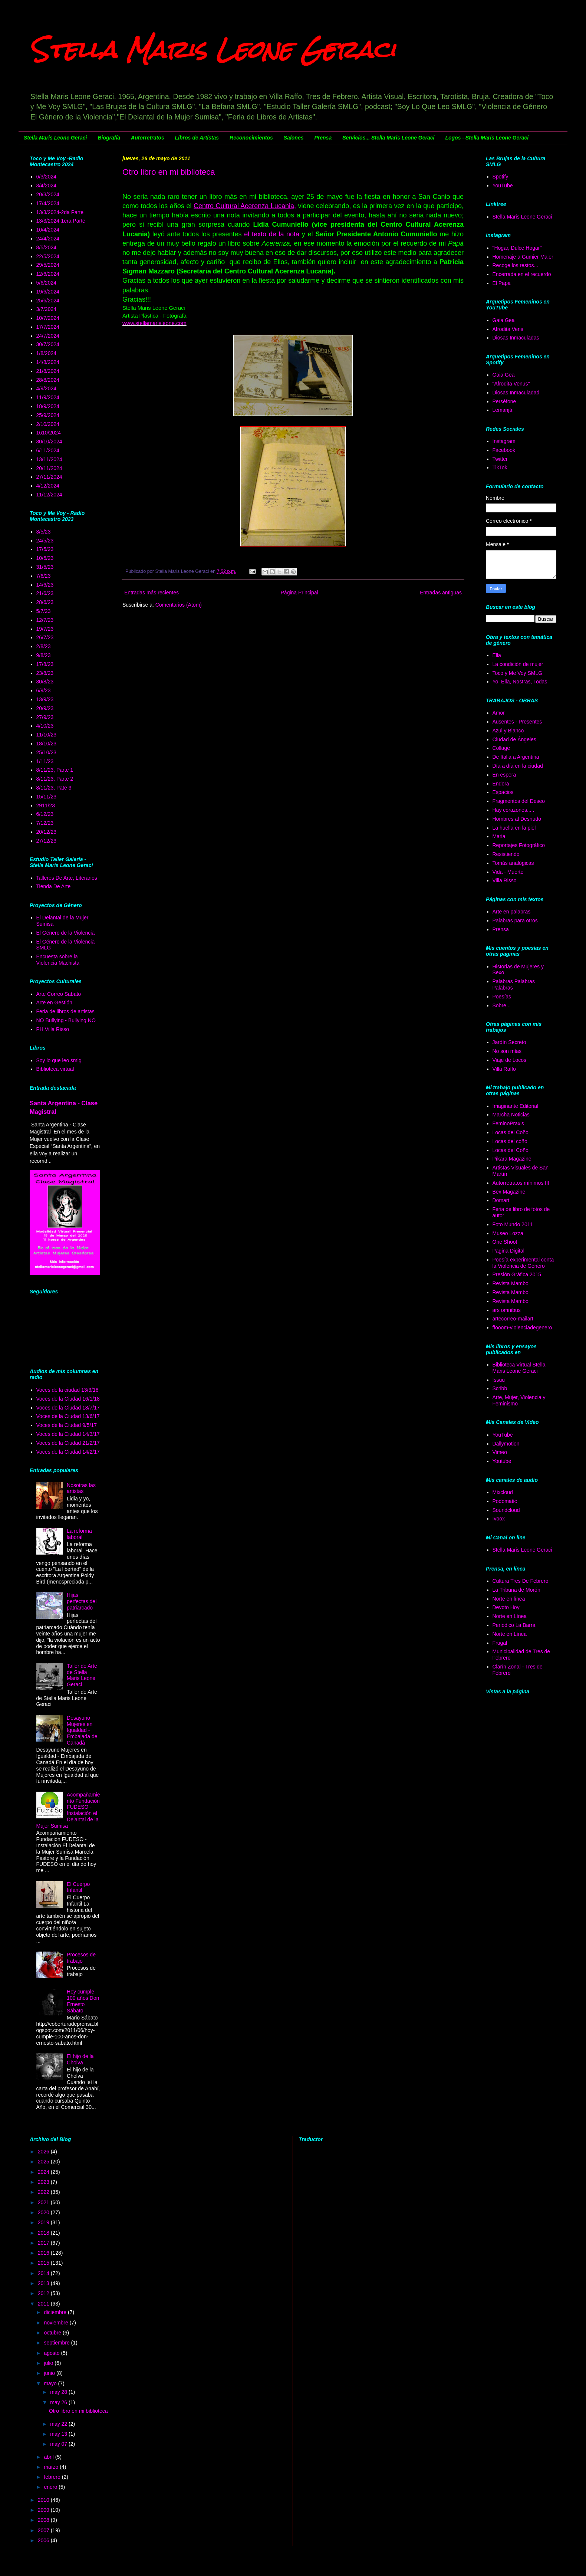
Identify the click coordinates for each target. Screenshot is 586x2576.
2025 (44, 2162)
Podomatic (505, 1501)
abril (49, 2457)
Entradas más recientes (151, 592)
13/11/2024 (49, 459)
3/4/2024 (46, 185)
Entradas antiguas (441, 592)
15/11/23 (46, 797)
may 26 (59, 2402)
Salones (294, 138)
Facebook (504, 450)
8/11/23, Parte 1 (54, 770)
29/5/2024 (47, 265)
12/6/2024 (47, 274)
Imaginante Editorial (516, 1106)
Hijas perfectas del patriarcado (81, 1601)
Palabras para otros (515, 920)
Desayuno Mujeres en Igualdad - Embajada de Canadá (82, 1730)
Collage (501, 748)
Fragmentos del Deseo (519, 801)
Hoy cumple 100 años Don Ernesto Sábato (83, 2001)
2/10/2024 (47, 424)
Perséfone (504, 401)
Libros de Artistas (197, 138)
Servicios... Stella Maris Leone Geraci (388, 138)
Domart (501, 1200)
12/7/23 (45, 620)
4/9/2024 (46, 388)
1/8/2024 (46, 353)
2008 (44, 2520)
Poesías (502, 997)
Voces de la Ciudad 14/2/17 (68, 1452)
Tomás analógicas (513, 863)
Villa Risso (505, 880)
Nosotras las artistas (81, 1488)
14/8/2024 (47, 362)
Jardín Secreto (509, 1042)
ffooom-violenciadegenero (522, 1327)
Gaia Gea (504, 320)
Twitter (500, 459)
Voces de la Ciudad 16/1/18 (68, 1399)
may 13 (59, 2434)
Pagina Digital (508, 1251)
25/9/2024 (47, 415)
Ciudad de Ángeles (514, 739)
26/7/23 (45, 637)
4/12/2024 (47, 486)
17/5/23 (45, 549)
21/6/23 (45, 593)
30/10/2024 (49, 441)
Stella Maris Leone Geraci (212, 49)
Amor (499, 713)
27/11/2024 (49, 477)
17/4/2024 (47, 203)
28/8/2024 (47, 380)
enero (51, 2487)
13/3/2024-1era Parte (60, 221)
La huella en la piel (514, 828)
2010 (44, 2500)
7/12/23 (45, 823)
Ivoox (499, 1519)
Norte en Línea (510, 1616)
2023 (44, 2182)
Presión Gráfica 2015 (517, 1274)
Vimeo (500, 1452)
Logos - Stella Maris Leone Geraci (487, 138)
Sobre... (502, 1005)
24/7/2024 (47, 336)
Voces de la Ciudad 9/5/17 (66, 1425)
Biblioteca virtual (55, 1069)
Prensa (323, 138)
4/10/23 (45, 726)
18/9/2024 (47, 406)
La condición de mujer (518, 664)
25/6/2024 (47, 300)
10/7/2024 (47, 318)
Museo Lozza (508, 1233)
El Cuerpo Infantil (78, 1887)
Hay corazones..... (513, 810)
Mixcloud (503, 1492)
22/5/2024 (47, 256)
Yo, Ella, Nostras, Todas (520, 682)
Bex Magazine (509, 1192)
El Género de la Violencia (65, 933)
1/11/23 (45, 761)
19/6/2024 (47, 292)
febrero (53, 2477)
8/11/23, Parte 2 (54, 779)
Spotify (500, 177)
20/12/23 (46, 832)
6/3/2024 (46, 177)
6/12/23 (45, 814)
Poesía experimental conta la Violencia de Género (523, 1263)
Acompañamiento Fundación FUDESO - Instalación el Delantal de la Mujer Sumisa (68, 1810)
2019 (44, 2222)
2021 (44, 2202)
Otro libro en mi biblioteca (168, 172)
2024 (44, 2172)
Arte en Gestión (54, 1002)
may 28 (59, 2392)
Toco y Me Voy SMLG (518, 673)
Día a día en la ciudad (518, 766)
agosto (52, 2353)
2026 (44, 2152)
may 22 (59, 2424)
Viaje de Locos (510, 1060)
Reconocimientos (251, 138)
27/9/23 (45, 717)
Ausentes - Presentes (517, 722)
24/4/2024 (47, 239)
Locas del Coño (511, 1132)
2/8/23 (43, 646)
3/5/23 (43, 532)
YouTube (503, 185)
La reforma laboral (79, 1534)
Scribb (500, 1388)
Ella (497, 655)
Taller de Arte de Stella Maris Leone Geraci (82, 1675)
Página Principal (299, 592)
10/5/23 (45, 558)
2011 (44, 2304)
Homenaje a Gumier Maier (523, 257)
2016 (44, 2253)
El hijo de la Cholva (80, 2059)
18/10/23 (46, 743)
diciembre (56, 2312)
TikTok (500, 467)
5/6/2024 (46, 283)
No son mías (507, 1051)
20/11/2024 (49, 468)
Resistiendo (506, 854)
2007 (44, 2530)
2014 (44, 2273)
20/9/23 (45, 708)
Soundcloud (506, 1510)
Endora (501, 784)
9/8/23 (43, 655)
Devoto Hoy (506, 1607)
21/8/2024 (47, 371)
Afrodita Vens (508, 329)
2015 (44, 2263)
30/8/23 (45, 682)
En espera (504, 775)
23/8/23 (45, 673)
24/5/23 (45, 541)
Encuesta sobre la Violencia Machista (57, 960)
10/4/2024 (47, 230)
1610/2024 (48, 433)
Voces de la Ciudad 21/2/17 (68, 1443)
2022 (44, 2192)
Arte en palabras (512, 912)
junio (50, 2373)
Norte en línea (509, 1599)
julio (49, 2363)
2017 (44, 2243)
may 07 (59, 2444)
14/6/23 (45, 585)
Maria (499, 836)
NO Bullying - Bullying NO (66, 1020)
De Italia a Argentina (516, 757)
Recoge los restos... (516, 265)
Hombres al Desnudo (517, 819)
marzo (52, 2467)
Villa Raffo (504, 1069)
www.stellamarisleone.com (154, 323)
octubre (53, 2333)
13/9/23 (45, 699)
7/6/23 (43, 576)
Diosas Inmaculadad (516, 393)
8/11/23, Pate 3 (54, 788)
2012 (44, 2293)
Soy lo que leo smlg (59, 1060)
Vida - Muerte (508, 872)
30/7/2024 (47, 344)
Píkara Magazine (512, 1159)
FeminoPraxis (508, 1123)
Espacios (503, 792)
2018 (44, 2233)
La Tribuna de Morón (516, 1590)
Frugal (500, 1643)
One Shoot (505, 1242)
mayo (51, 2383)
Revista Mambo (511, 1283)
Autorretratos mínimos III (521, 1183)
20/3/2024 (47, 194)
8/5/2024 (46, 247)
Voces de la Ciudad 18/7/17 (68, 1408)
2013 (44, 2283)
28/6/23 (45, 602)
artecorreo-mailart (513, 1319)
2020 (44, 2212)
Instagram (504, 441)
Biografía (109, 138)
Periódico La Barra (514, 1625)
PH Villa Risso (52, 1029)
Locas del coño (510, 1141)
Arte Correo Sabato (58, 994)
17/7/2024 (47, 327)
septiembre (57, 2343)
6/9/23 (43, 690)
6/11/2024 (47, 450)
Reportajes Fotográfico (519, 845)
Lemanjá (503, 410)
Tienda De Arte (53, 886)
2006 (44, 2540)
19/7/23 (45, 629)
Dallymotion (506, 1444)
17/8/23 (45, 664)
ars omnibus (507, 1310)
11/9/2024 (47, 397)
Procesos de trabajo (81, 1958)
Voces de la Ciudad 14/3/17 (68, 1434)
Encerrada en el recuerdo (522, 274)
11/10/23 (46, 735)
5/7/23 (43, 611)
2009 (44, 2510)
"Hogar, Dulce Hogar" (517, 248)
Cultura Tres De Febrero (521, 1581)
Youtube (502, 1461)
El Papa (502, 283)
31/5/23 (45, 567)
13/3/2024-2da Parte (60, 212)
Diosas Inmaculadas (516, 338)
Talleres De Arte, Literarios (66, 878)
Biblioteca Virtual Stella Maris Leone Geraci (519, 1368)
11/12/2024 (49, 495)
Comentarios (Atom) (178, 605)
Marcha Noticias (511, 1115)
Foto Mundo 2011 (513, 1224)
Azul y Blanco (508, 731)
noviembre (56, 2323)
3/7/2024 (46, 309)
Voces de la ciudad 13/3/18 (67, 1390)
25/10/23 (46, 752)
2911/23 (45, 805)
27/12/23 (46, 841)
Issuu (499, 1380)
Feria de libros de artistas (65, 1011)
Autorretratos (147, 138)
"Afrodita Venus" (511, 384)
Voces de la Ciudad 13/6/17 (68, 1416)
